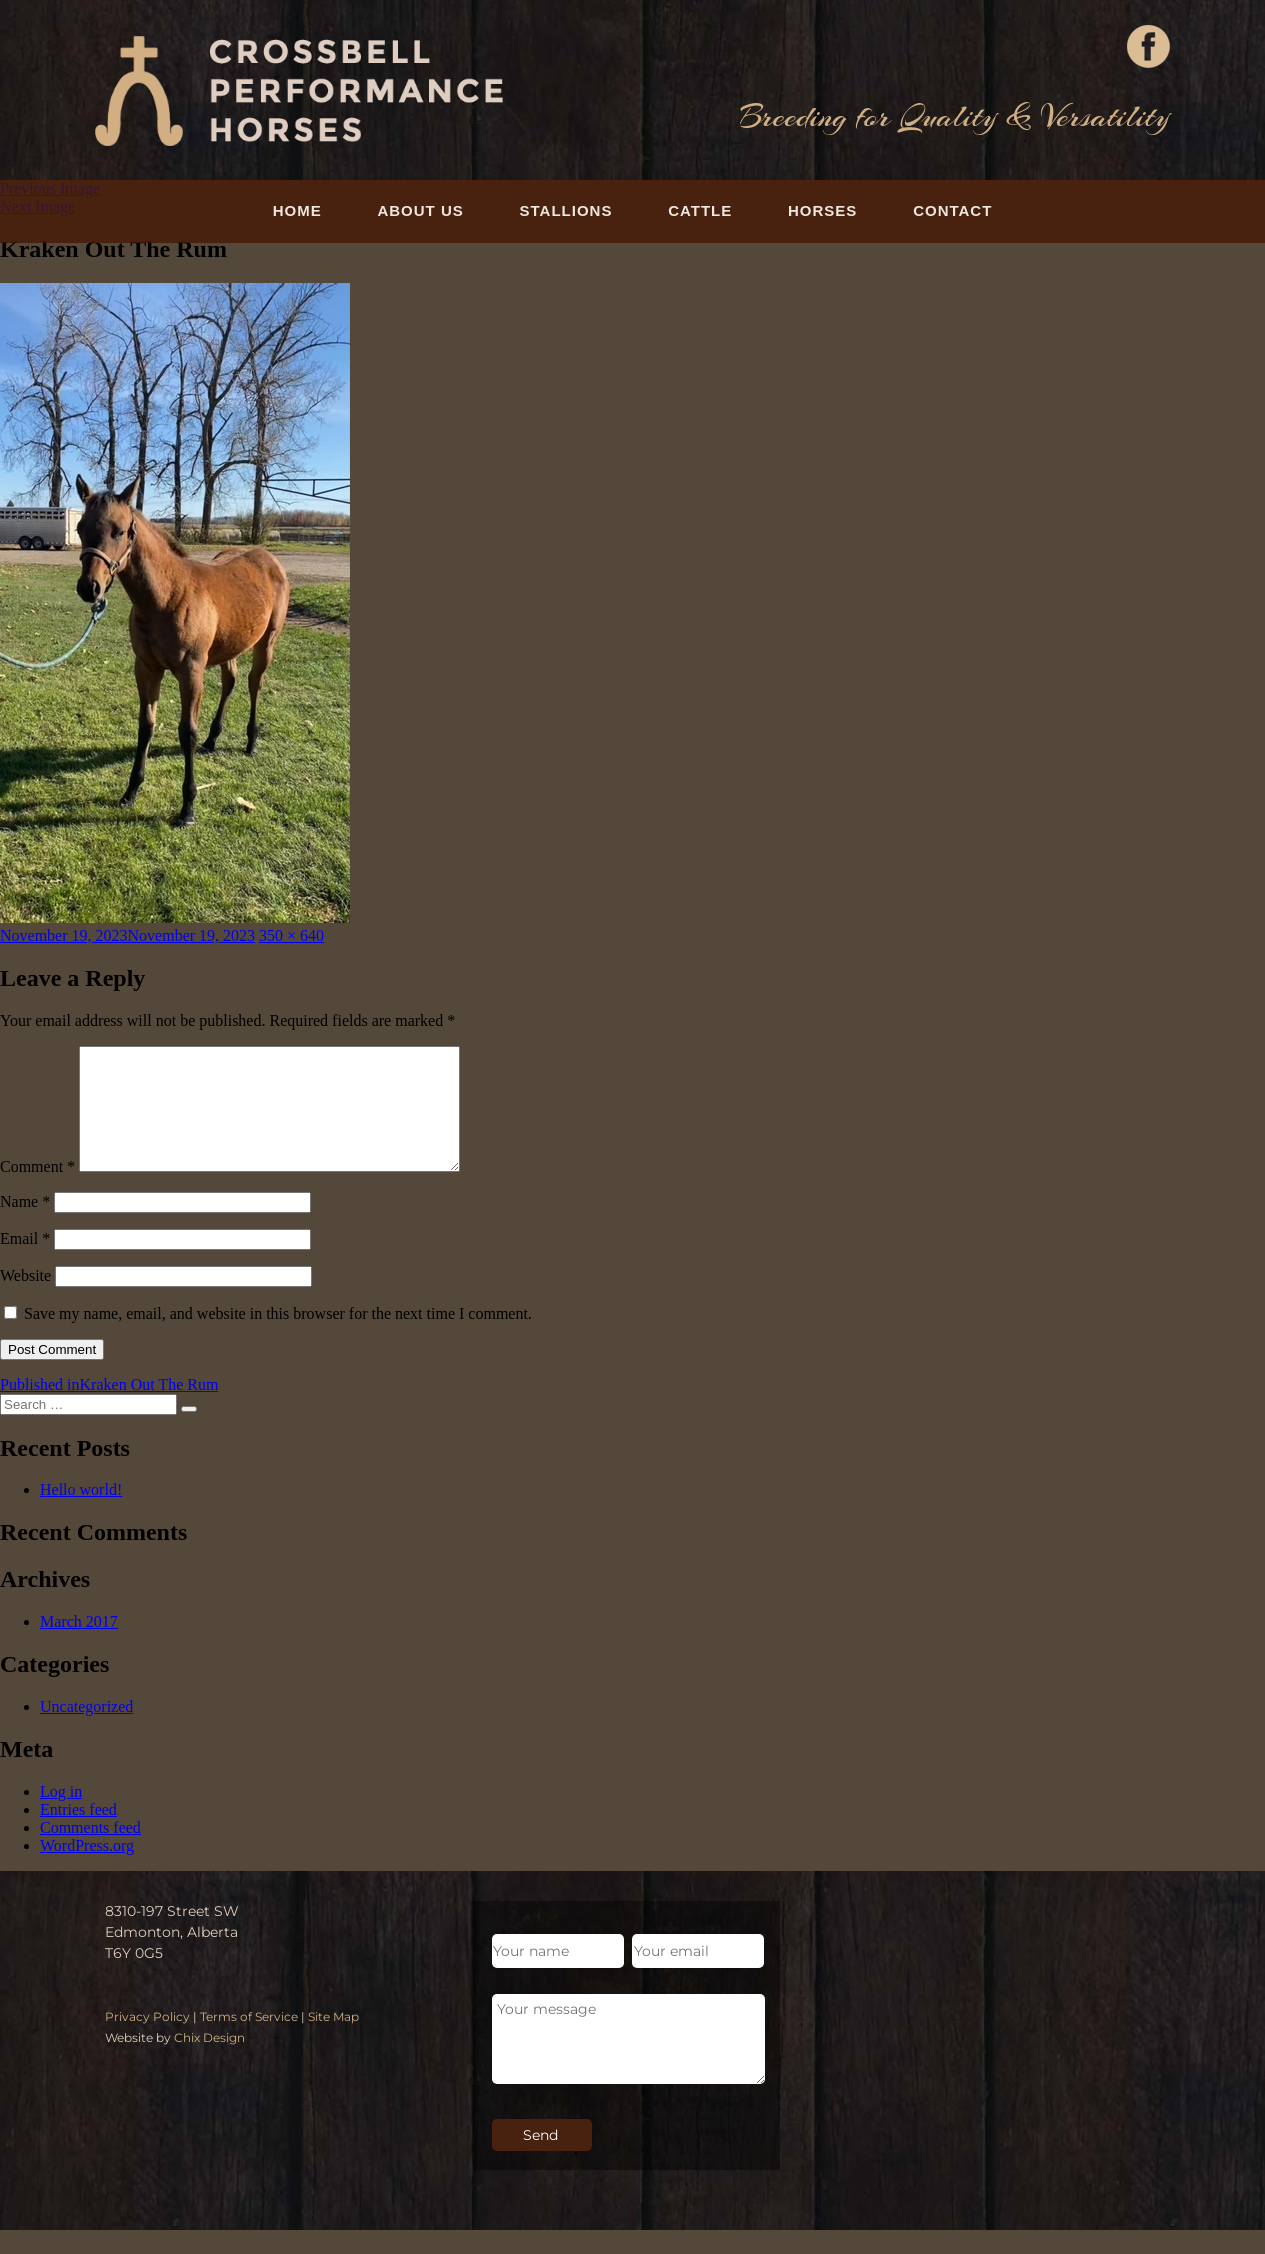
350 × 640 (291, 935)
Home (297, 210)
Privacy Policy (147, 2040)
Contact (952, 210)
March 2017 (79, 1645)
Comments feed (90, 1851)
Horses (822, 210)
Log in (61, 1815)
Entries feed (78, 1833)
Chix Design (209, 2061)
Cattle (700, 210)
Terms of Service (249, 2040)
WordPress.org (87, 1869)
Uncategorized (86, 1730)
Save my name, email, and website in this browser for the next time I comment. (278, 1337)
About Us (420, 210)
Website (25, 1299)
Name (25, 1225)
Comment (37, 1190)
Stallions (566, 210)
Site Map (333, 2040)
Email (25, 1262)
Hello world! (81, 1513)
